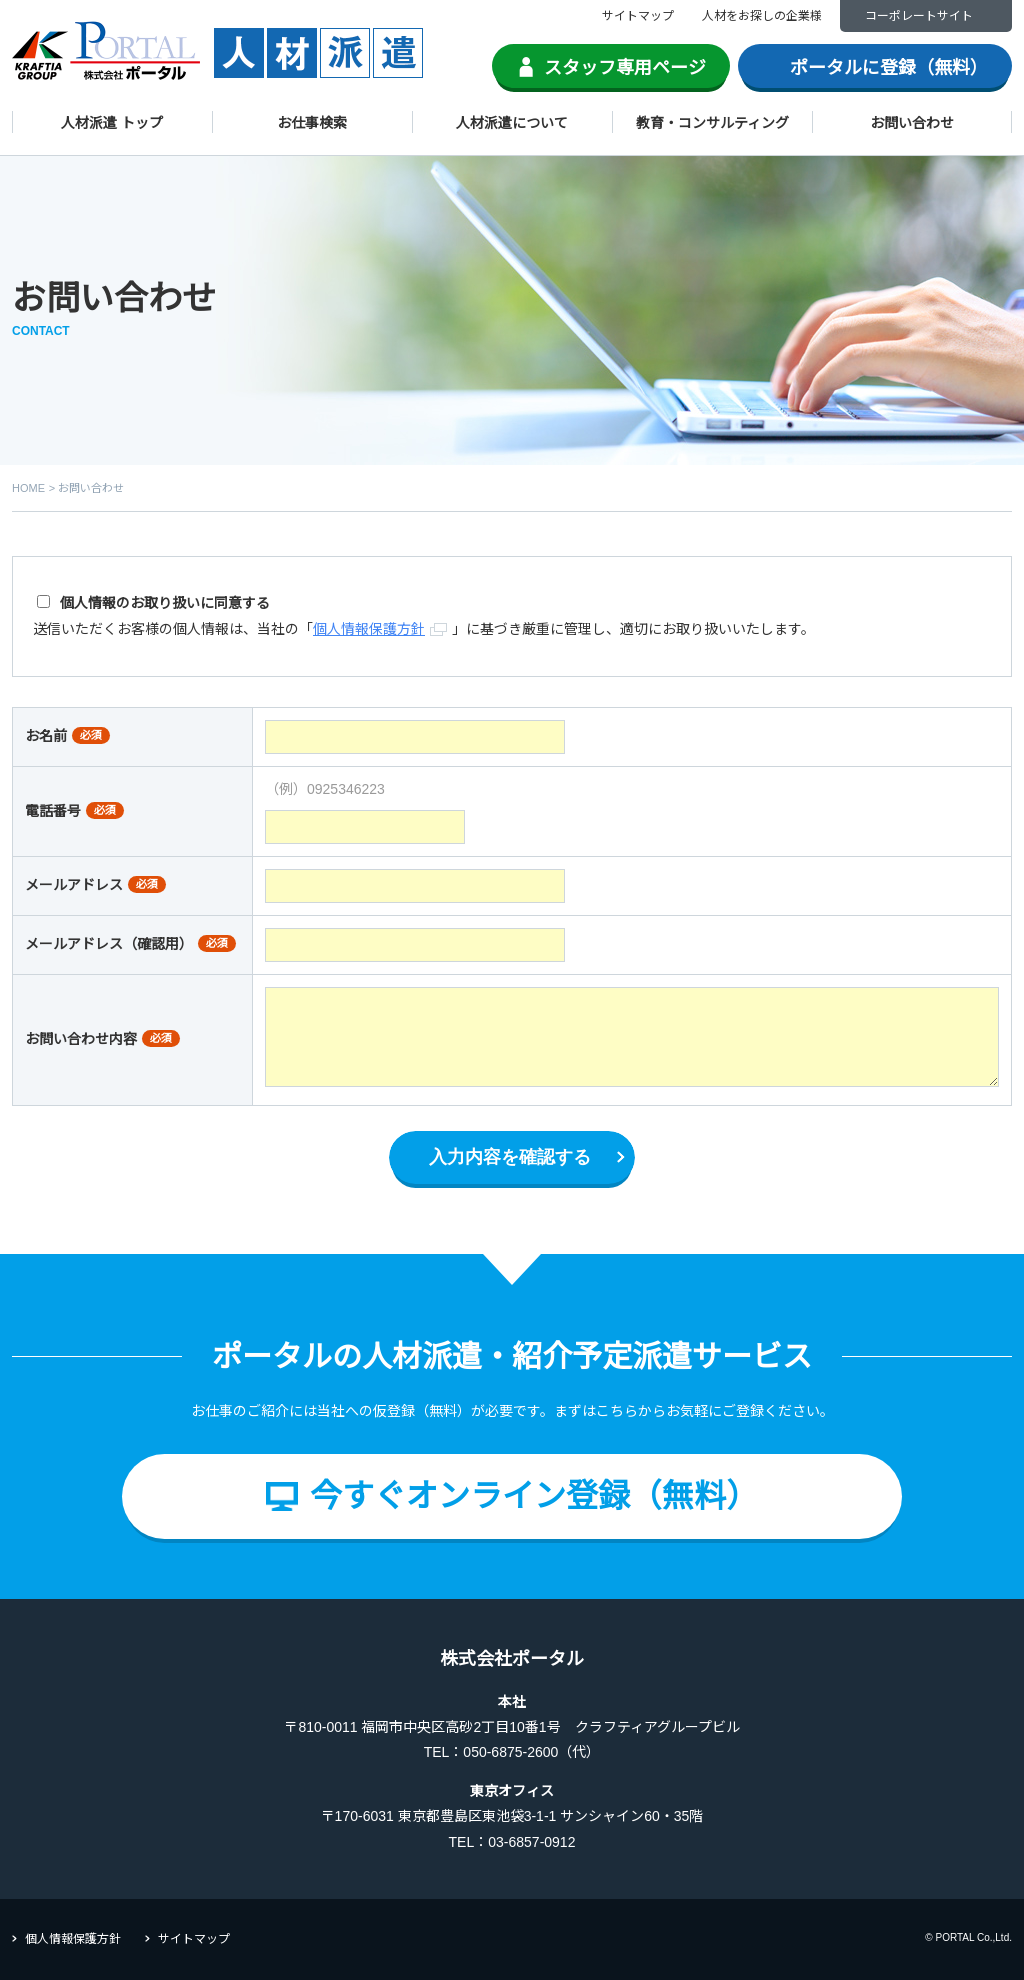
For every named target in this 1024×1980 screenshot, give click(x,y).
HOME (28, 488)
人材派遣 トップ (112, 123)
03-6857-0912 (531, 1842)
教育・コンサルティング (712, 123)
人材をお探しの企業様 (762, 16)
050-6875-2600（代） (531, 1752)
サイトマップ (638, 16)
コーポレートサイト (919, 16)
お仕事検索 (312, 123)
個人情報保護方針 (73, 1939)
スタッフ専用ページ (625, 68)
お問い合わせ (912, 123)
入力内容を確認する (510, 1157)
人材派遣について (512, 123)
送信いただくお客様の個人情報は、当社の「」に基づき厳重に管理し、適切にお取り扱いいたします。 (424, 615)
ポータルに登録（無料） (889, 68)
